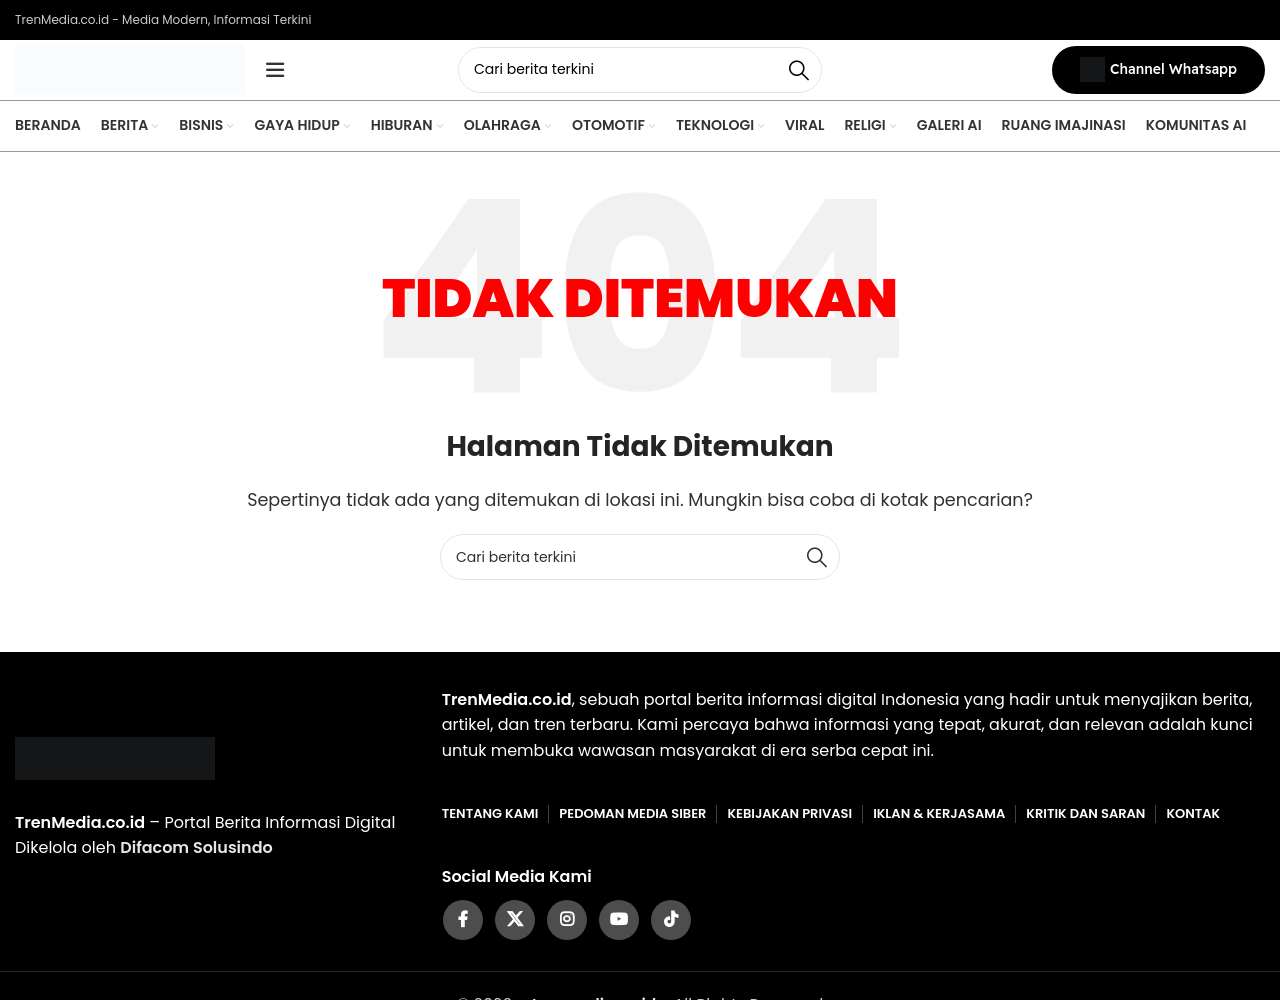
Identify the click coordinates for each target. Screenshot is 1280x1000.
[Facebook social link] (463, 930)
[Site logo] (130, 73)
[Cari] (640, 75)
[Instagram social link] (567, 930)
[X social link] (515, 930)
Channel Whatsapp (1158, 75)
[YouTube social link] (619, 930)
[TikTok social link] (671, 930)
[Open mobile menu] (275, 75)
